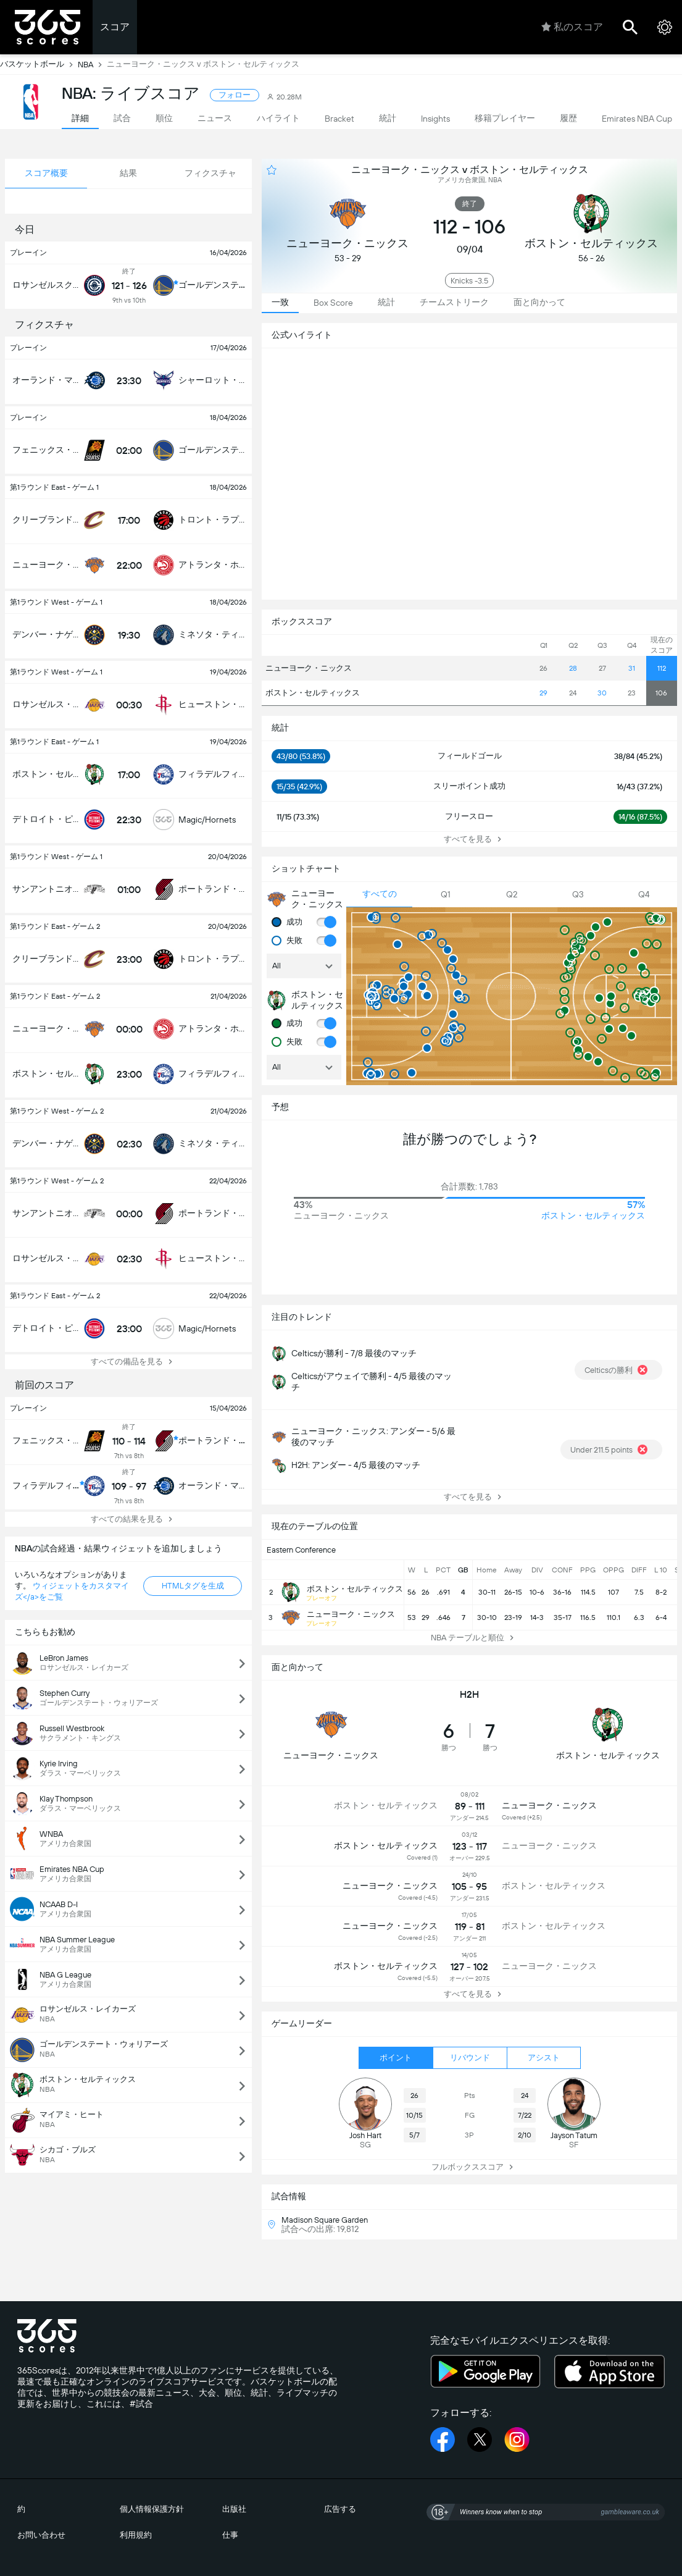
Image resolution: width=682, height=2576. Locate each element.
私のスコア (572, 27)
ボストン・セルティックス (312, 692)
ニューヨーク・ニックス (308, 668)
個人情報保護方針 (152, 2509)
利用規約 (136, 2535)
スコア (115, 27)
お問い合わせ (41, 2535)
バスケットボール (39, 64)
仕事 (230, 2535)
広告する (340, 2509)
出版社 (234, 2509)
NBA (92, 64)
